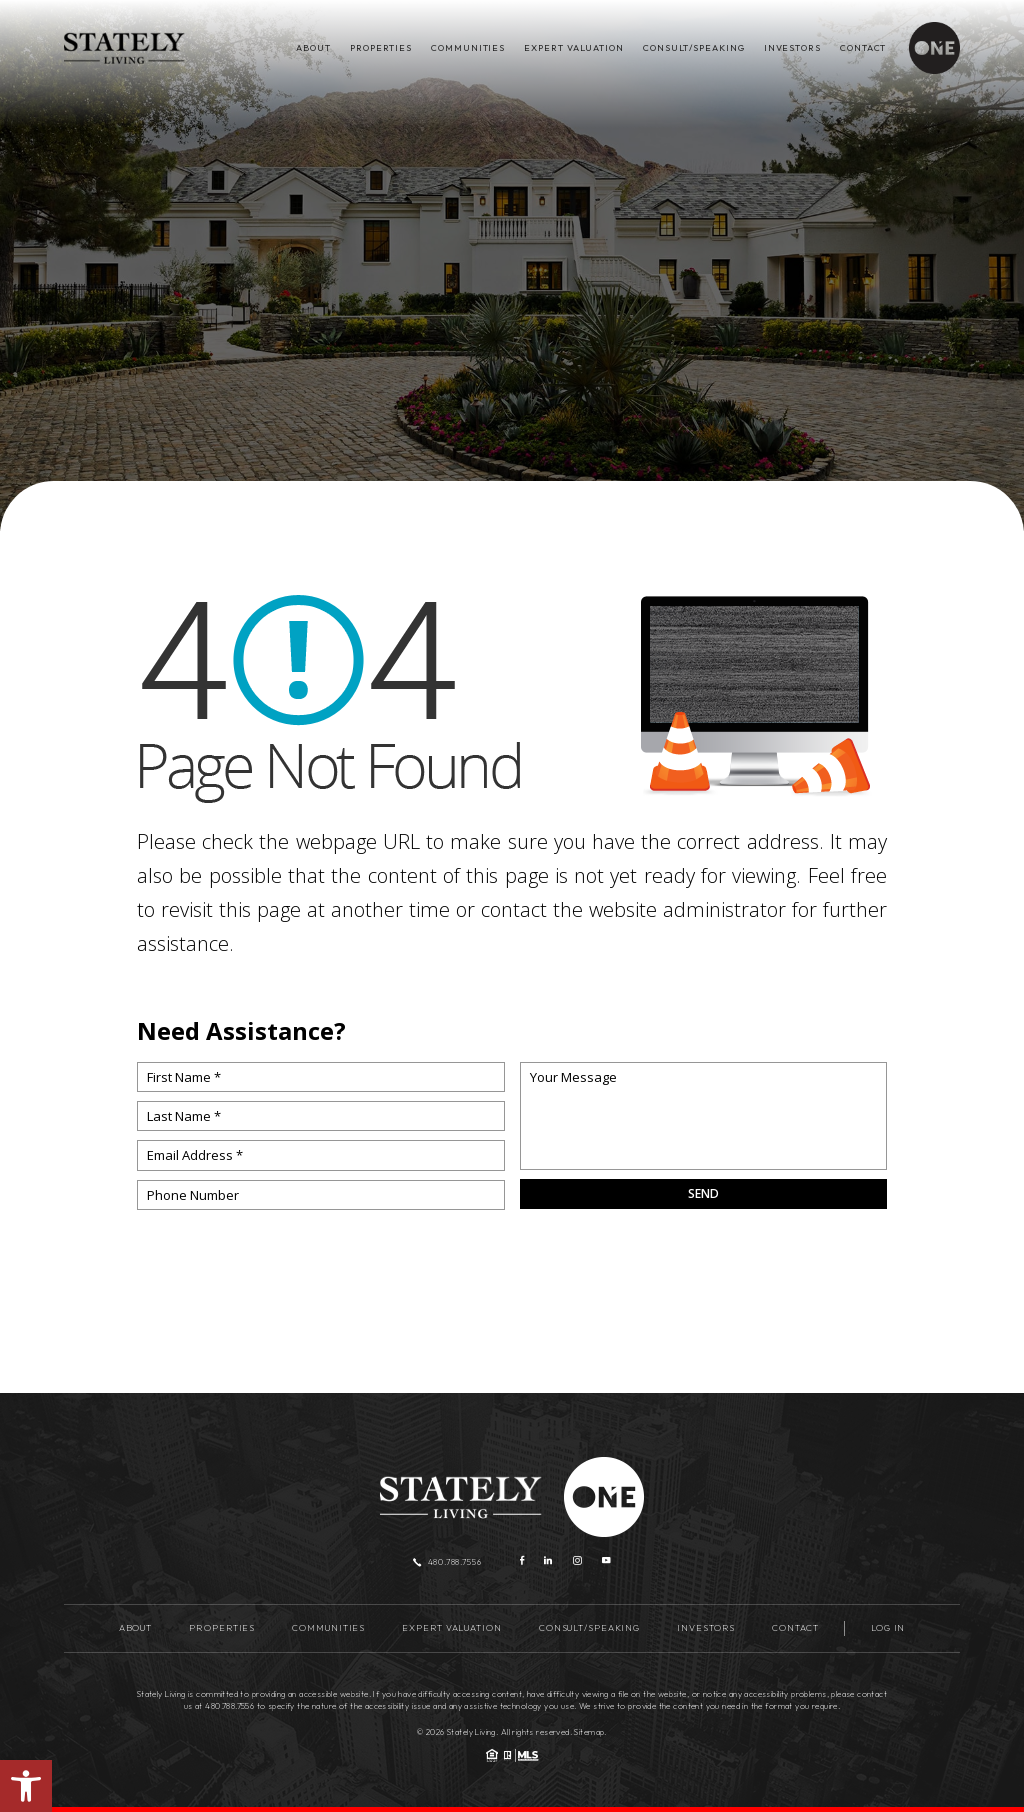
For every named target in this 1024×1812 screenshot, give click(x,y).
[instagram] (577, 1561)
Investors (792, 47)
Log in (888, 1627)
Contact (863, 47)
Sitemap (589, 1732)
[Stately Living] (124, 48)
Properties (381, 47)
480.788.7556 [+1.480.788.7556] (447, 1562)
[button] (26, 1786)
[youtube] (606, 1561)
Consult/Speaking (693, 47)
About (313, 47)
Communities (468, 47)
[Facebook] (522, 1561)
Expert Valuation (573, 47)
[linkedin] (548, 1561)
